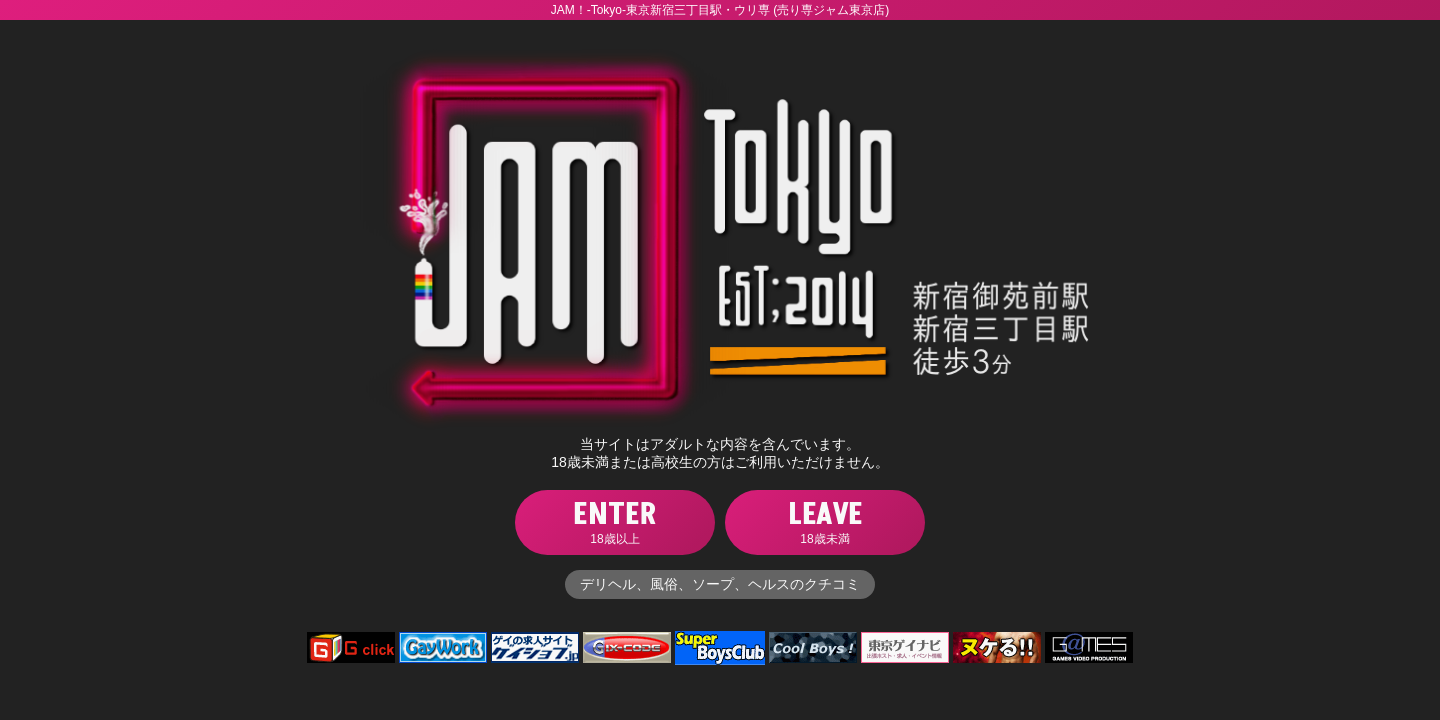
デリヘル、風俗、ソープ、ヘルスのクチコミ (720, 584)
